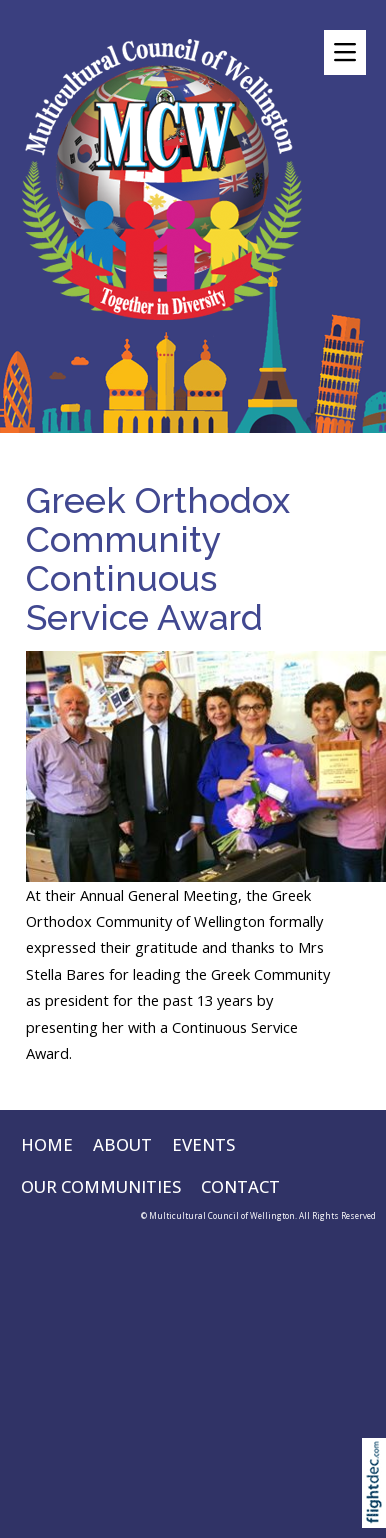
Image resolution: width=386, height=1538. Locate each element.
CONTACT (240, 1186)
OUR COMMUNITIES (101, 1186)
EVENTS (203, 1144)
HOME (47, 1144)
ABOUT (122, 1144)
